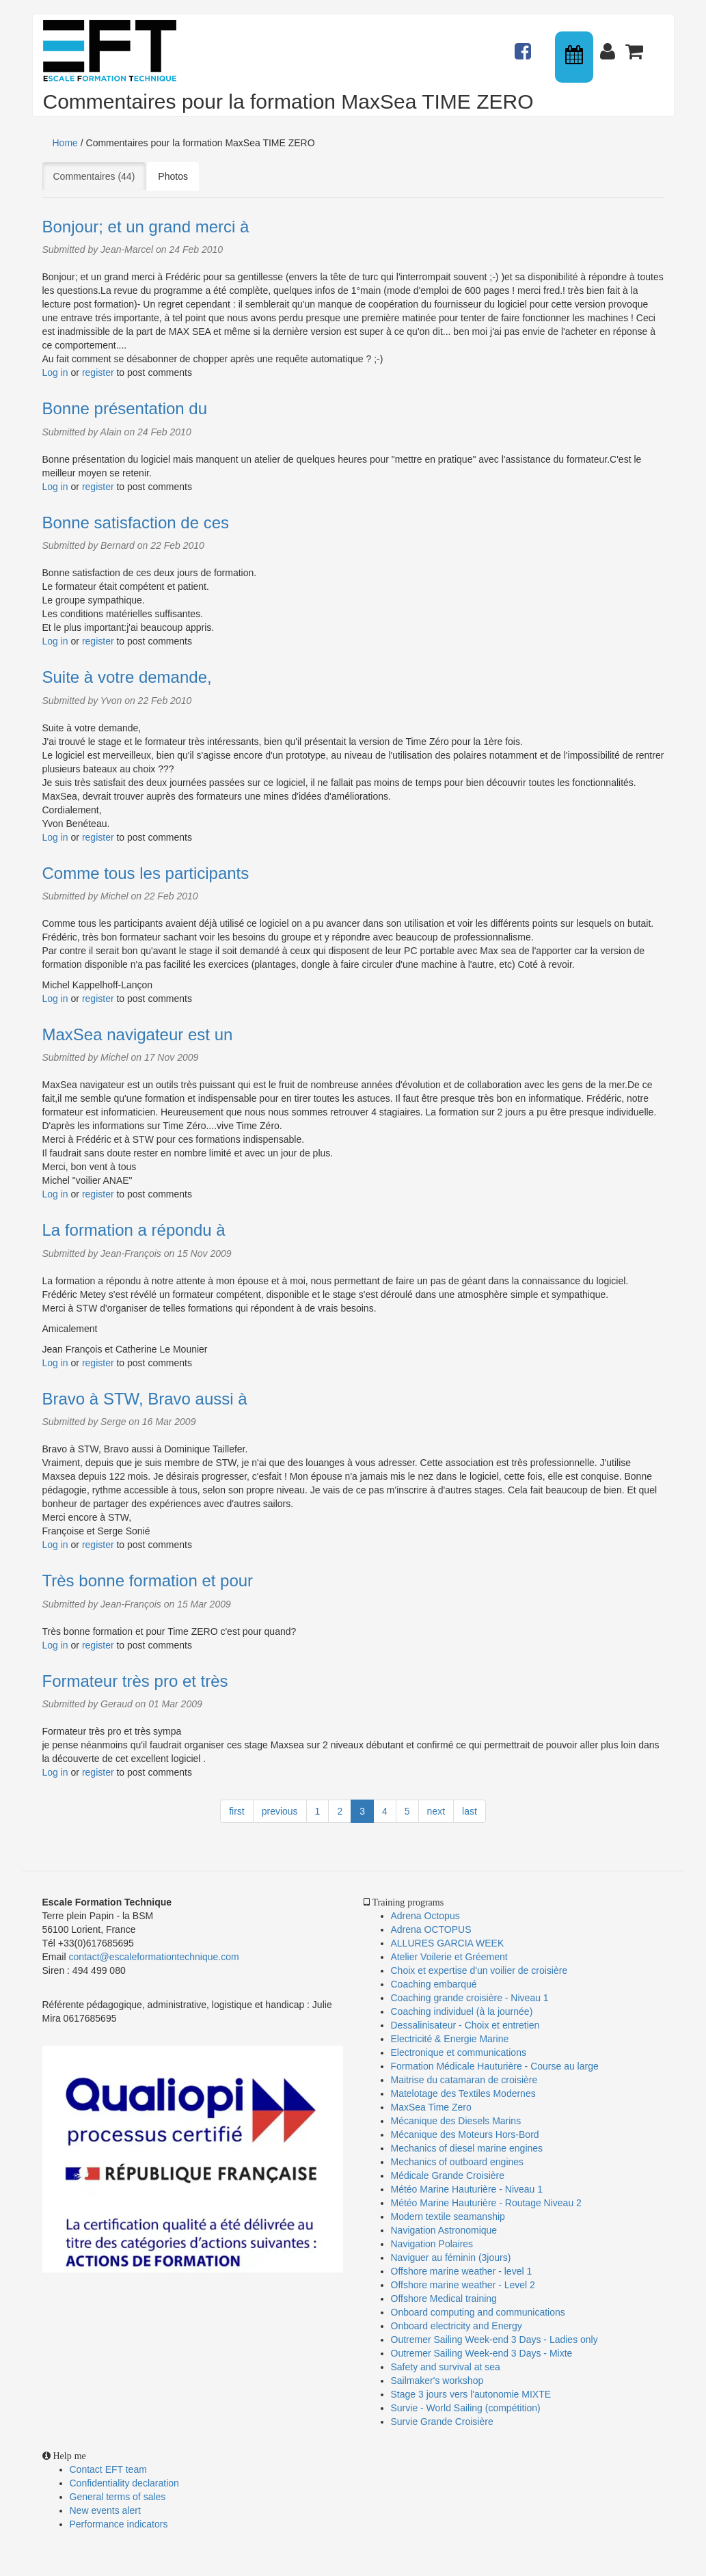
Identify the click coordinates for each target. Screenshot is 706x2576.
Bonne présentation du (125, 408)
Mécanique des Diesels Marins (456, 2120)
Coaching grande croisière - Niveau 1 (470, 1997)
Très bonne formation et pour (148, 1580)
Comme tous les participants (145, 873)
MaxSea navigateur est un (137, 1034)
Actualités (525, 45)
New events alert (105, 2510)
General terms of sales (118, 2496)
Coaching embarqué (434, 1984)
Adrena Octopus (425, 1915)
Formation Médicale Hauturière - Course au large (495, 2066)
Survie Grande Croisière (442, 2421)
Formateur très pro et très (135, 1681)
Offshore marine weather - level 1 (461, 2271)
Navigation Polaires (432, 2243)
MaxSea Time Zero (431, 2107)
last (469, 1811)
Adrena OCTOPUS (431, 1929)
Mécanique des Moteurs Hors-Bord (465, 2134)
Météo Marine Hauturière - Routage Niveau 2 (486, 2202)
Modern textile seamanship (448, 2216)
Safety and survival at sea (445, 2366)
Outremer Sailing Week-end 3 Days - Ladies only (494, 2339)
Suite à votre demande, (127, 677)
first (237, 1811)
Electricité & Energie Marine (450, 2038)
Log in (55, 372)
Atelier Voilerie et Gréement (449, 1956)
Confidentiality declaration (124, 2483)
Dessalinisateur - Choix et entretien (465, 2025)
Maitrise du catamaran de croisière (464, 2079)
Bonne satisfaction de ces (136, 522)
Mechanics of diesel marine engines (467, 2148)
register (98, 372)
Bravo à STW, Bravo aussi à (144, 1398)
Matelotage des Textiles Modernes (463, 2093)
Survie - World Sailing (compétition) (466, 2407)
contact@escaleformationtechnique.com (153, 1956)
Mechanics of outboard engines (457, 2161)
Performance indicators (119, 2524)
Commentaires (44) (99, 176)
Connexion (610, 45)
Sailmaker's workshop (437, 2380)
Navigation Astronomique (444, 2230)
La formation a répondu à (134, 1230)
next (436, 1811)
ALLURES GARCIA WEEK (447, 1943)
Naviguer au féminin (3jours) (451, 2257)
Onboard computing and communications (478, 2312)
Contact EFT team (108, 2469)
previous (280, 1811)
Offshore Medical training (445, 2298)
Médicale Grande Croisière (448, 2175)
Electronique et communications (458, 2052)
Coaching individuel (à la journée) (462, 2011)
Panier (635, 45)
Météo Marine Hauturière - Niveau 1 (467, 2189)
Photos (173, 176)
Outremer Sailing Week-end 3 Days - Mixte (482, 2353)
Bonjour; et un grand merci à (145, 226)
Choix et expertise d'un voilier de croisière (479, 1970)
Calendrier (575, 57)
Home (65, 142)
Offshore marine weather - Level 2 (463, 2284)
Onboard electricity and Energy (456, 2325)
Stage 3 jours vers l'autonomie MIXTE (471, 2394)
